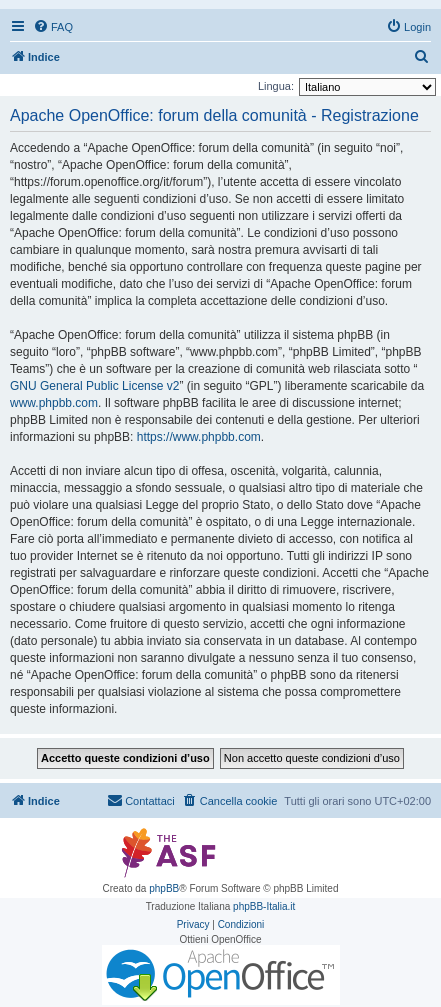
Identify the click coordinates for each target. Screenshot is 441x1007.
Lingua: (276, 86)
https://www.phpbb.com (199, 437)
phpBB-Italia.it (264, 906)
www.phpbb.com (54, 403)
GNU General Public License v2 (94, 386)
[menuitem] (53, 27)
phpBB (164, 888)
